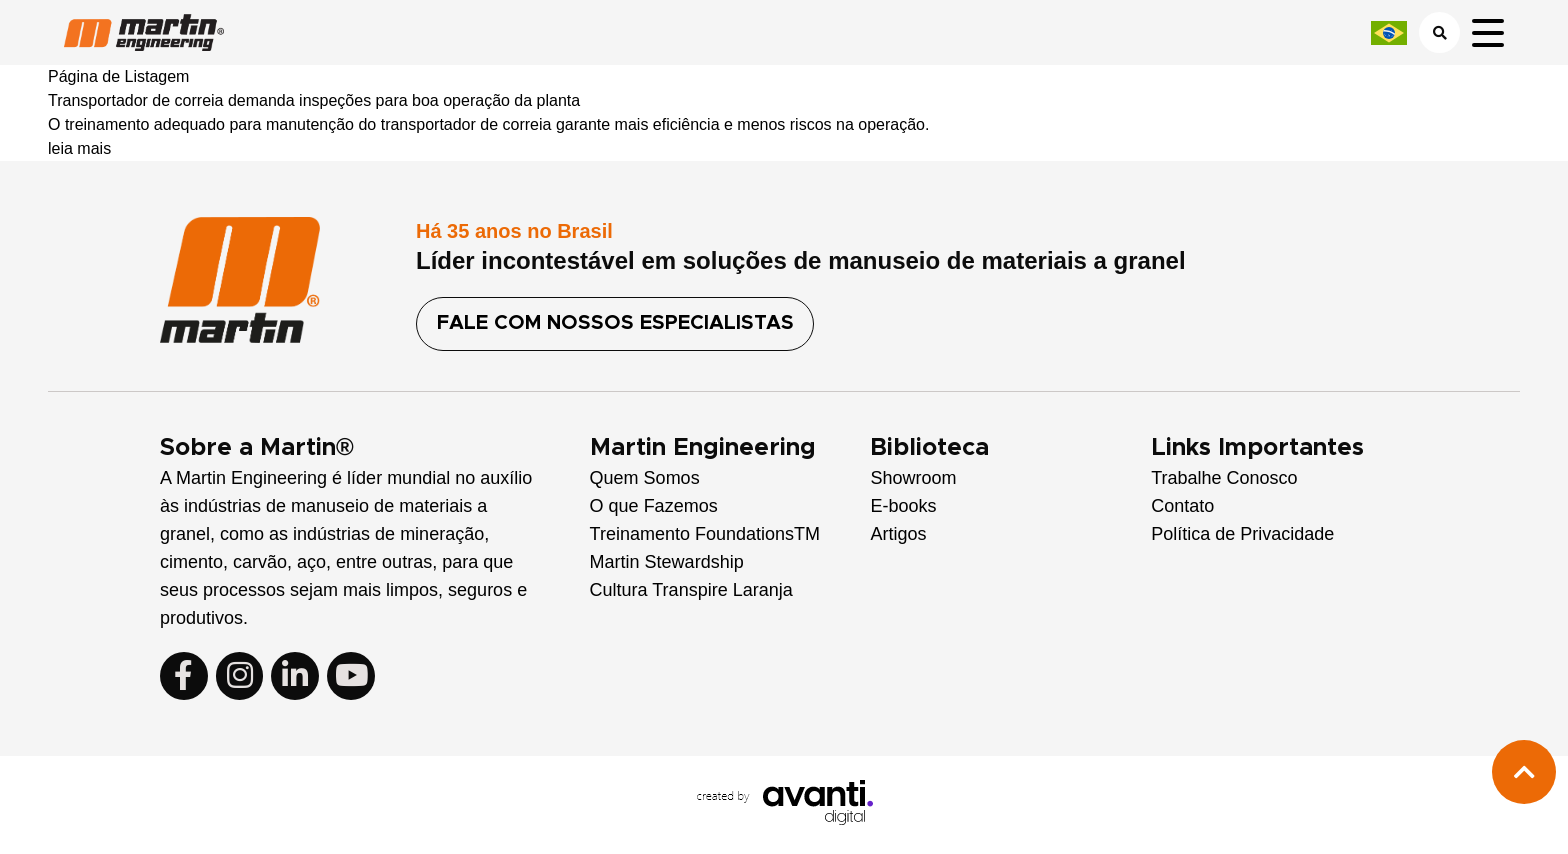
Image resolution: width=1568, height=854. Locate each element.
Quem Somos (645, 478)
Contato (1182, 506)
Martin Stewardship (667, 562)
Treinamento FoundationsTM (705, 534)
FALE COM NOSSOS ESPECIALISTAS (616, 324)
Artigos (898, 534)
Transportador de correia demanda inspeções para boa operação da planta (314, 100)
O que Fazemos (654, 506)
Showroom (913, 478)
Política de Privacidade (1242, 534)
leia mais (79, 148)
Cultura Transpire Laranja (691, 590)
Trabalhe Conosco (1224, 478)
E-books (903, 506)
